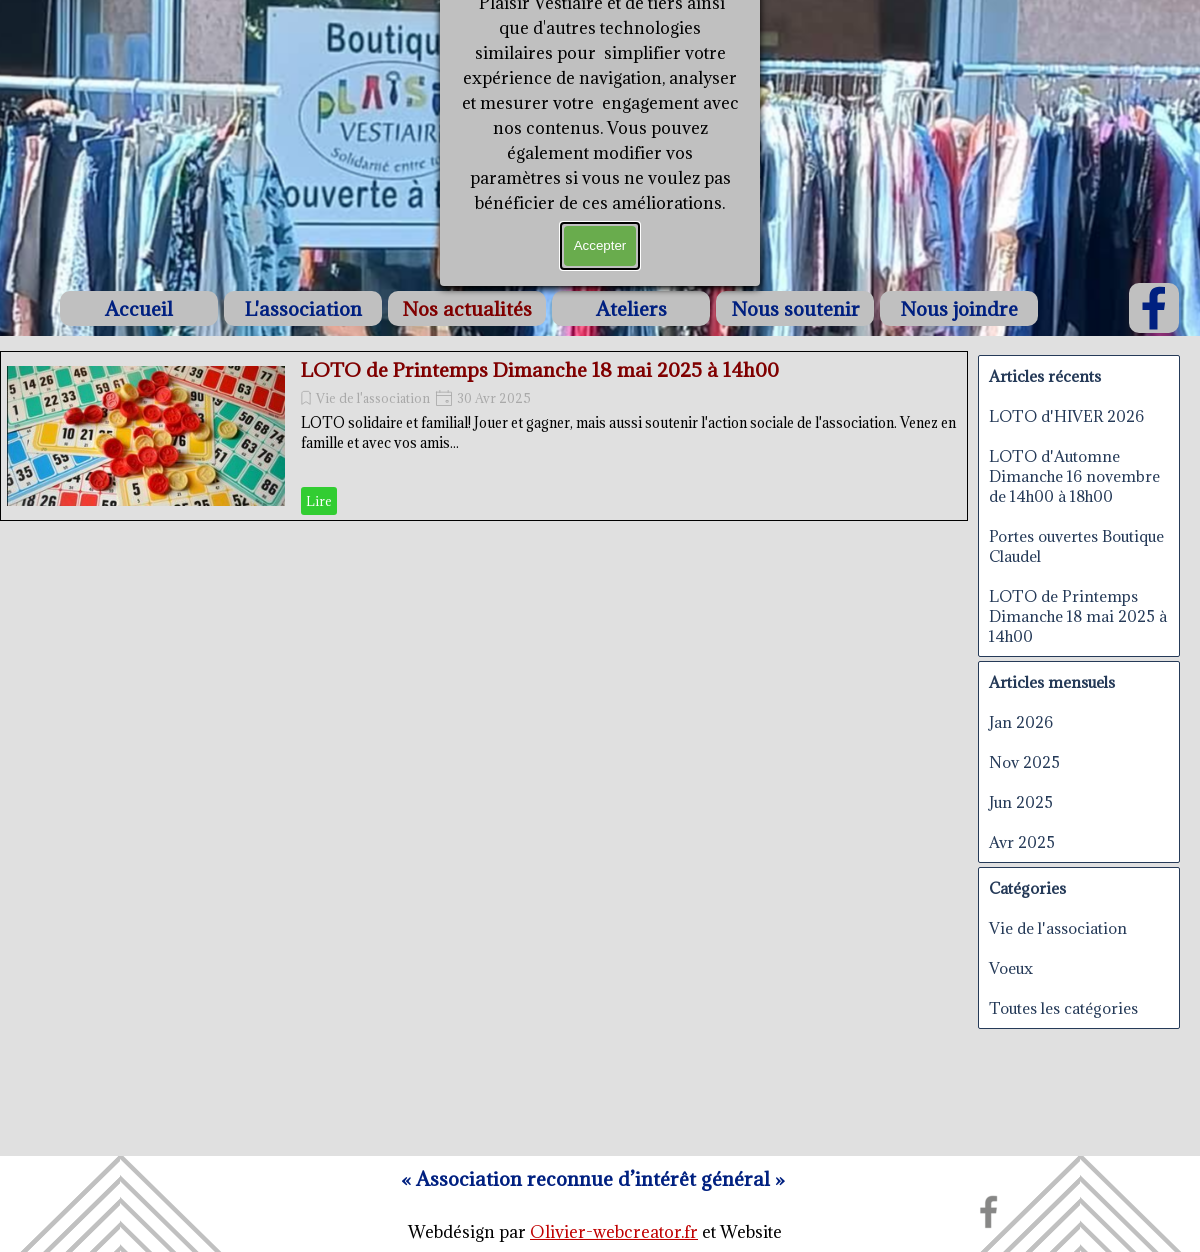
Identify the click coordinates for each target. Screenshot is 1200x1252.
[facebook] (1154, 308)
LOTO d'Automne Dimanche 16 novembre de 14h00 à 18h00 (1074, 476)
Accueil (139, 308)
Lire (319, 501)
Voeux (1011, 968)
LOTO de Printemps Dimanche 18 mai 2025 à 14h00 (540, 369)
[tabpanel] (595, 1232)
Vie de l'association (373, 398)
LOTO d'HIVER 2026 (1066, 416)
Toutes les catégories (1063, 1008)
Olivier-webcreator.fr (614, 1232)
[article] (484, 436)
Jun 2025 (1021, 802)
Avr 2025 (1022, 842)
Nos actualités (467, 308)
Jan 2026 (1021, 722)
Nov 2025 (1024, 762)
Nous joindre (959, 308)
